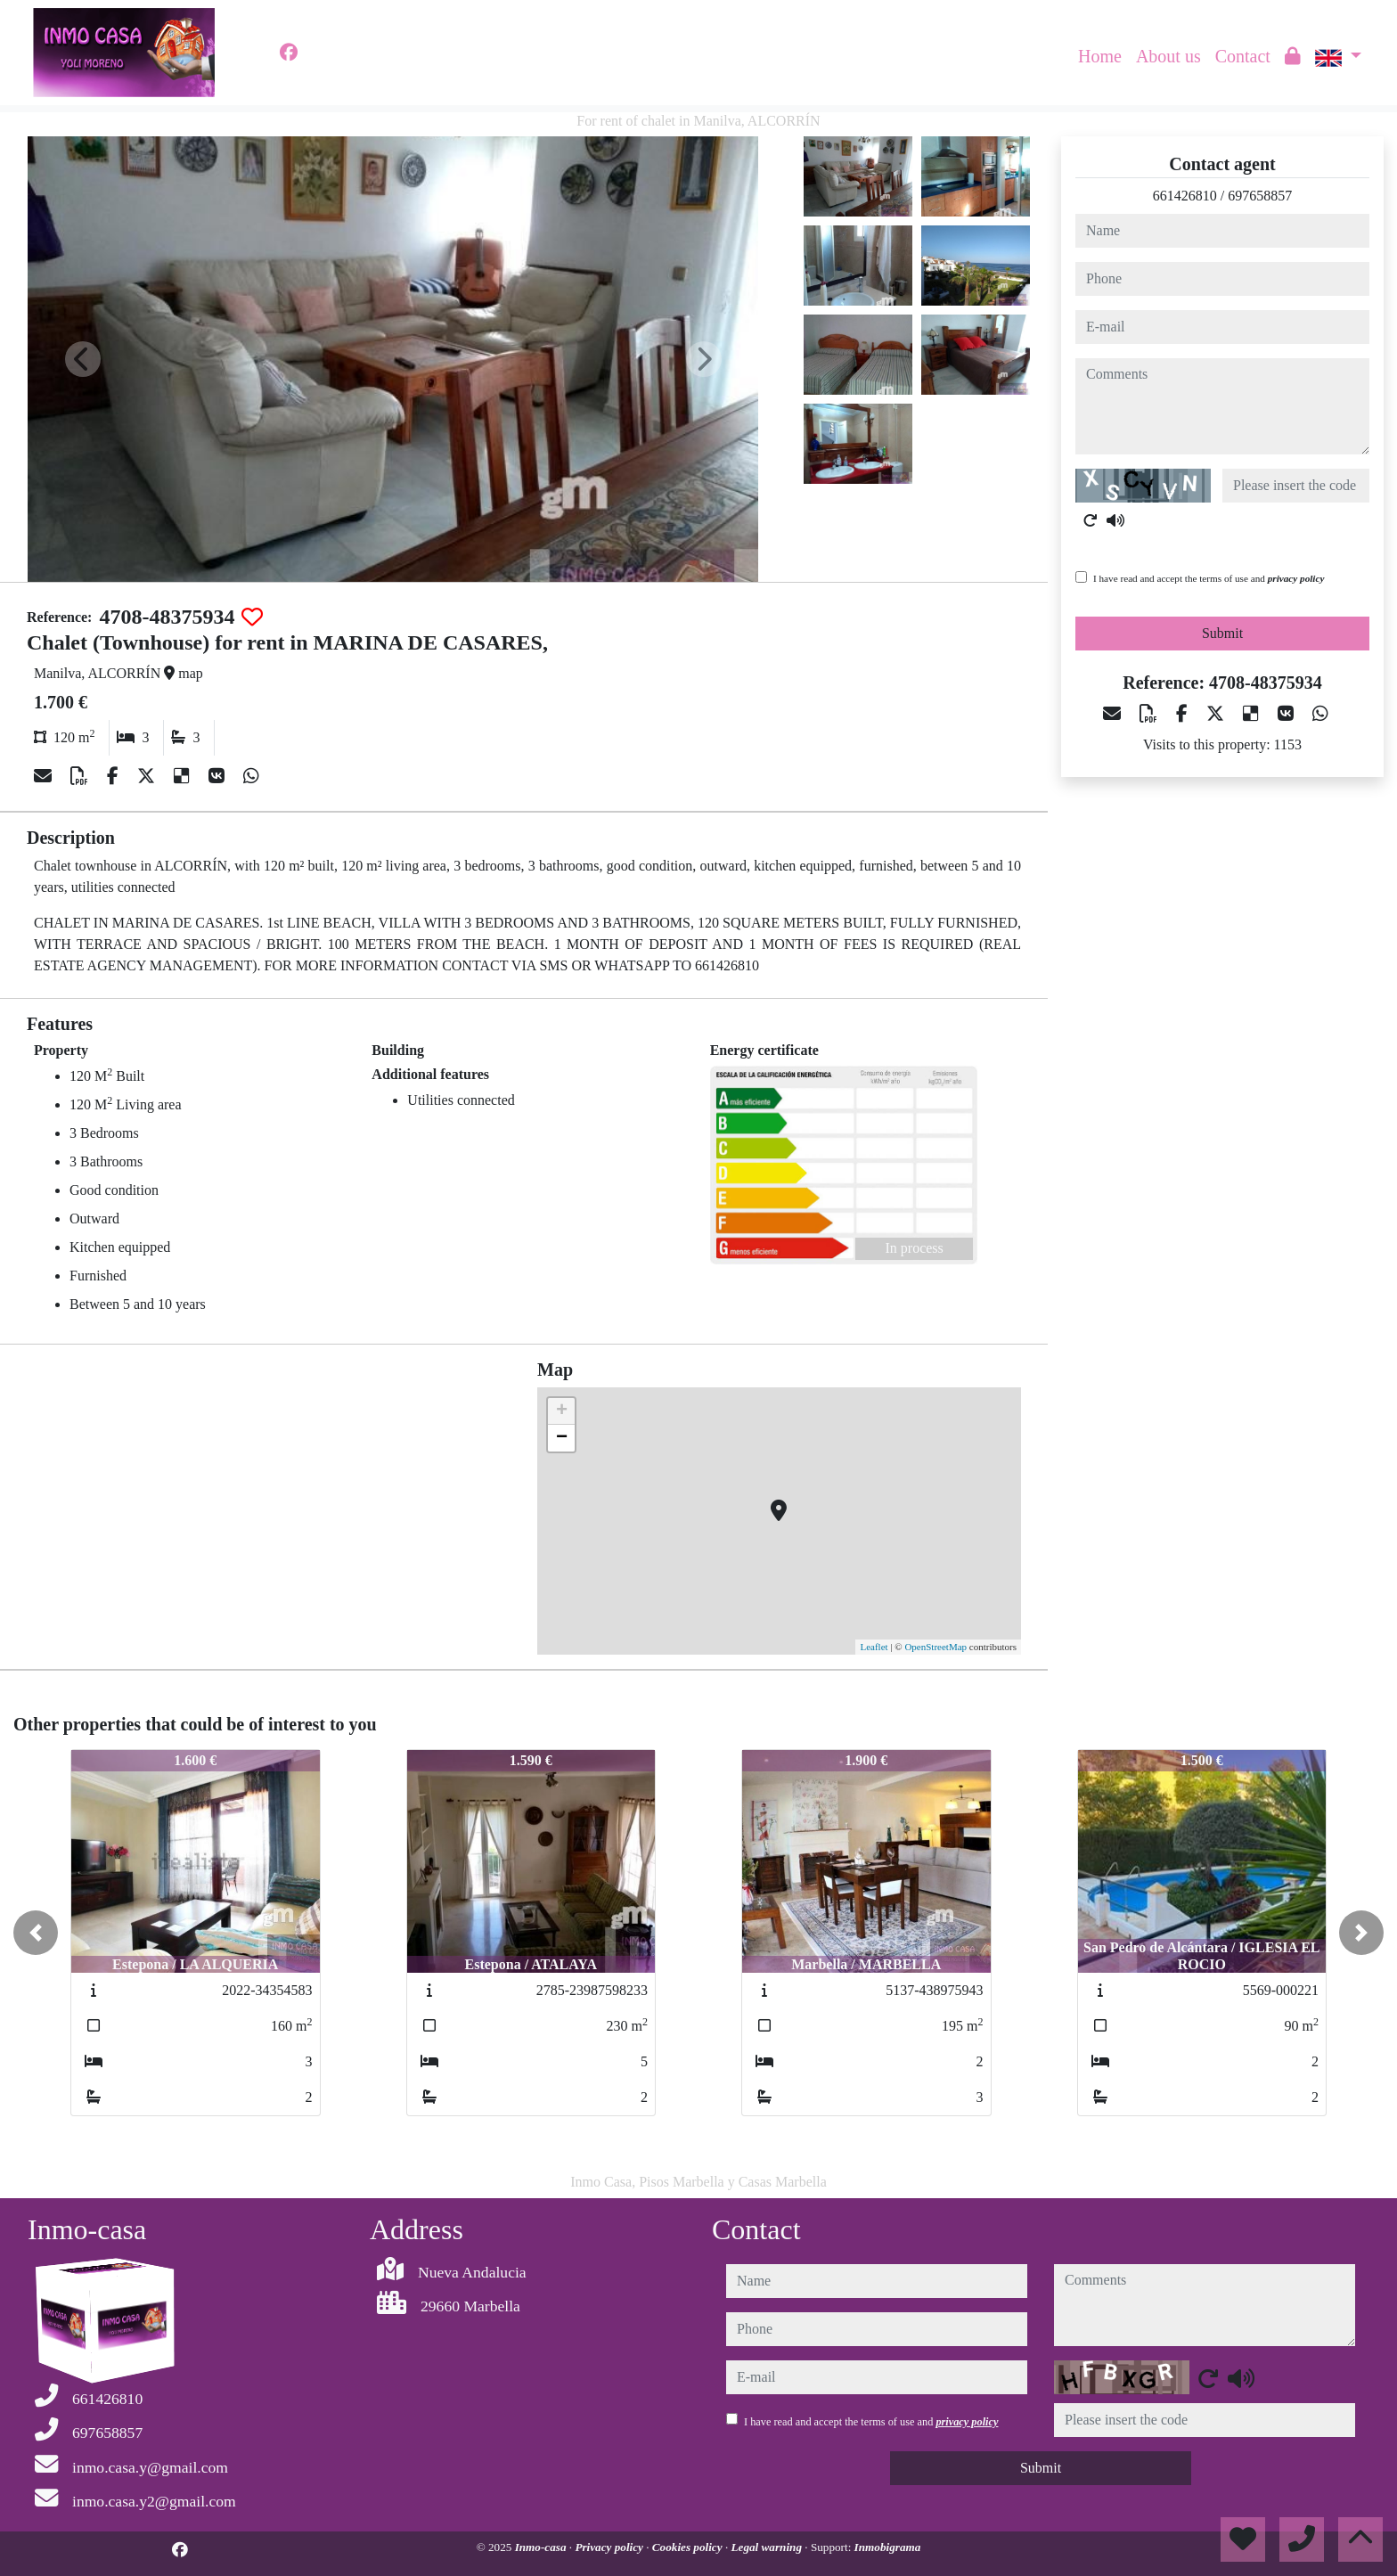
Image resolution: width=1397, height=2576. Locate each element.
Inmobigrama (887, 2547)
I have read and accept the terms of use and (1208, 578)
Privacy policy (610, 2547)
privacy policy (1296, 578)
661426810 (1185, 195)
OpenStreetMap (935, 1646)
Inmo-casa (542, 2547)
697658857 (1260, 195)
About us (1168, 56)
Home (1100, 56)
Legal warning (768, 2547)
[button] (35, 1932)
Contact (1242, 56)
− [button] (562, 1438)
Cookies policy (688, 2547)
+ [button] (562, 1411)
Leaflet (873, 1646)
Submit (1222, 633)
